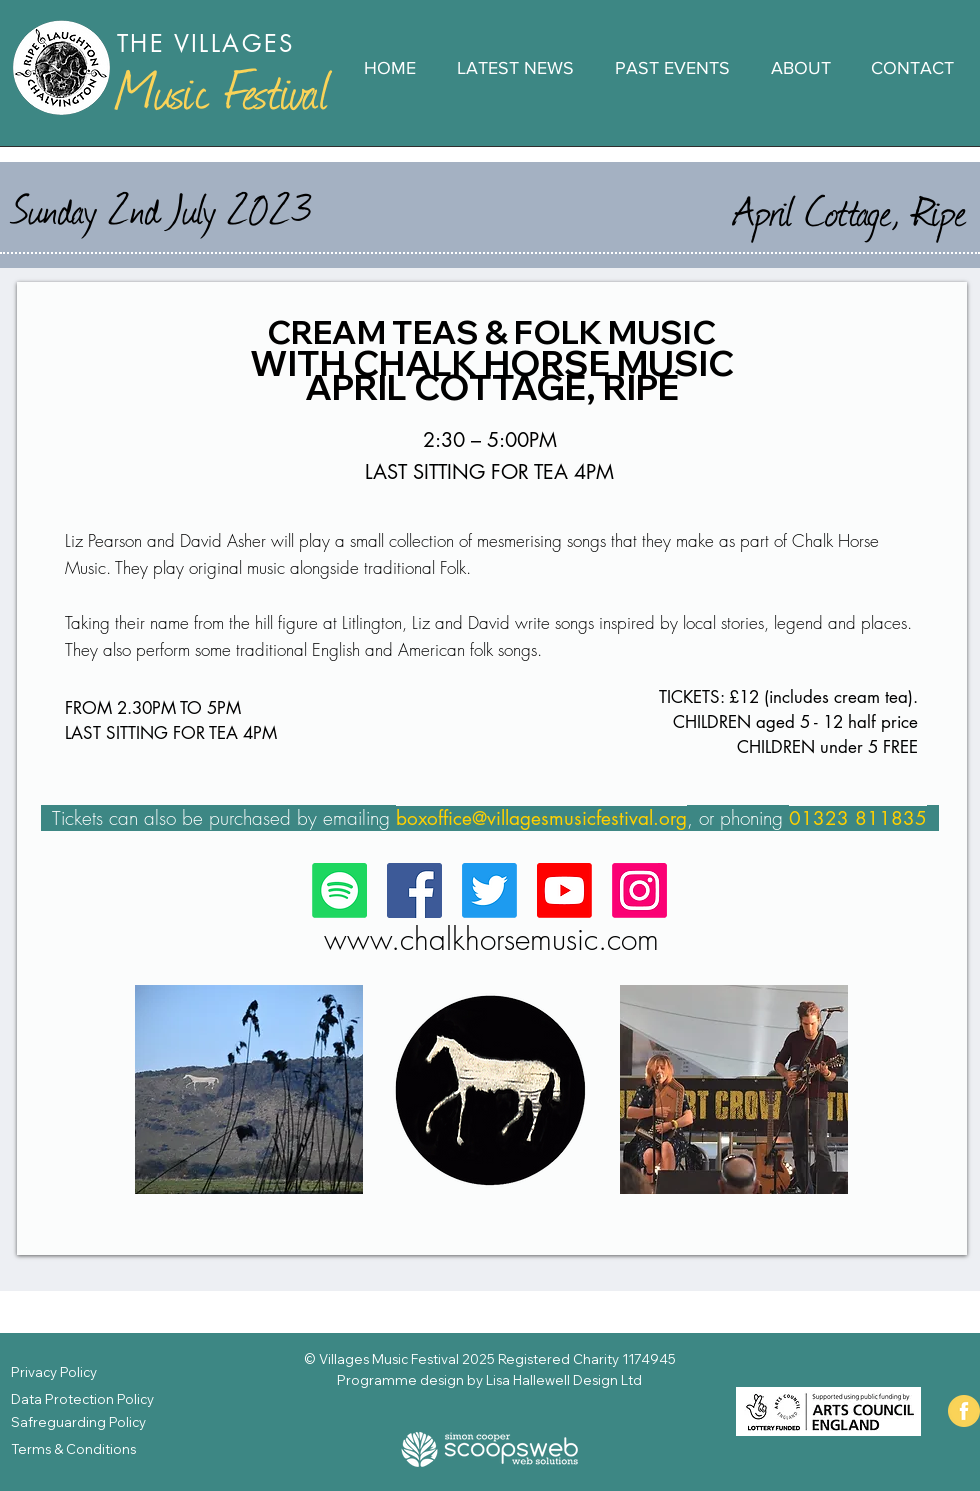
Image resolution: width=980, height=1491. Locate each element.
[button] (672, 68)
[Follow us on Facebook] (414, 890)
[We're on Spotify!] (339, 890)
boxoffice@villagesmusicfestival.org (541, 818)
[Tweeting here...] (489, 890)
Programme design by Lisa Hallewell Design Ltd (489, 1380)
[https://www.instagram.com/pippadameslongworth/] (639, 890)
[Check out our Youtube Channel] (564, 890)
